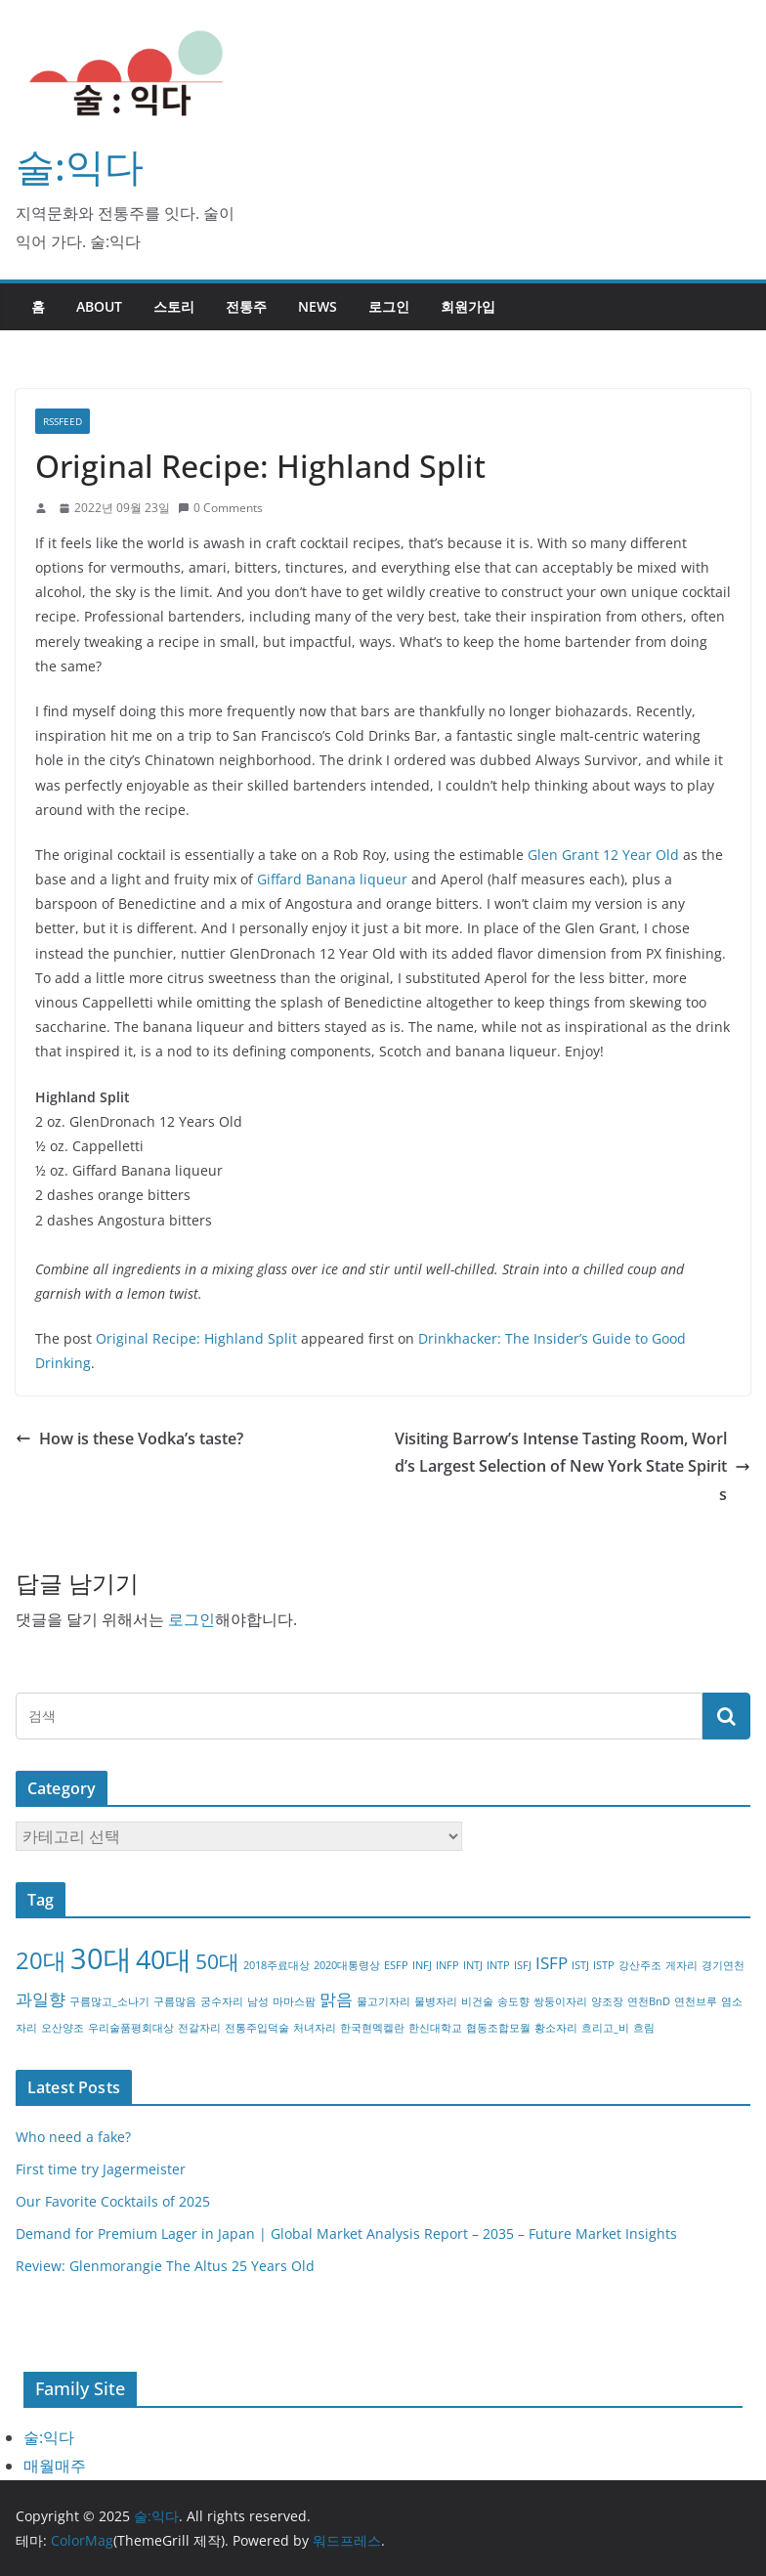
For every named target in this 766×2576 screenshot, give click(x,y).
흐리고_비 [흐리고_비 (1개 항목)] (605, 2028)
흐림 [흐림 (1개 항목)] (644, 2028)
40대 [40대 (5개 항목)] (164, 1959)
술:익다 (80, 166)
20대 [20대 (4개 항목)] (41, 1960)
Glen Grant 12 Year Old (603, 854)
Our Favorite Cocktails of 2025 (113, 2201)
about (99, 306)
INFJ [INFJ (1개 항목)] (422, 1965)
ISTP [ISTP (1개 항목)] (604, 1965)
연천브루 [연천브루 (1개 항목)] (695, 2001)
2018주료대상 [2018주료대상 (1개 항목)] (276, 1965)
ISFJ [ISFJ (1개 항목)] (523, 1965)
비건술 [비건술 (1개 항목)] (477, 2001)
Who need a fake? (73, 2136)
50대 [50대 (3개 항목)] (217, 1961)
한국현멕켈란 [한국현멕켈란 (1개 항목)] (372, 2028)
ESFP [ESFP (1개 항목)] (396, 1965)
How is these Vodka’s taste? (129, 1438)
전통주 (246, 306)
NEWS (317, 306)
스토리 (173, 306)
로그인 (388, 306)
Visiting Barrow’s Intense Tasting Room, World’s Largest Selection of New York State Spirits (572, 1467)
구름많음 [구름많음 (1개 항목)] (174, 2001)
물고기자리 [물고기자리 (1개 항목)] (383, 2001)
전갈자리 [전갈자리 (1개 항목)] (199, 2028)
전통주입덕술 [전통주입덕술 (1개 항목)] (257, 2028)
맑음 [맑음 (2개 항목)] (336, 1999)
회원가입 (468, 306)
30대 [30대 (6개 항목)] (101, 1958)
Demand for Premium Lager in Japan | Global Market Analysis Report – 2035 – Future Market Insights (346, 2233)
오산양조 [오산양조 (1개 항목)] (62, 2028)
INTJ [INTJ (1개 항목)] (473, 1965)
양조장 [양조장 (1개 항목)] (607, 2001)
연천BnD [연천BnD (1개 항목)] (648, 2001)
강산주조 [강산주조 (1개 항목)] (639, 1965)
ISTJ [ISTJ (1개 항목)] (580, 1965)
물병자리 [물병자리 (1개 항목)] (435, 2001)
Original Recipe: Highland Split (196, 1338)
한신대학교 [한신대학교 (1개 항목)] (435, 2028)
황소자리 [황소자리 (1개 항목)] (555, 2028)
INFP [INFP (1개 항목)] (447, 1965)
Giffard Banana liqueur (332, 879)
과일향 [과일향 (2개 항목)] (40, 1999)
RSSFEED (62, 421)
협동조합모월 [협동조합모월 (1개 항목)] (498, 2028)
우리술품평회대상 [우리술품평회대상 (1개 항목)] (131, 2028)
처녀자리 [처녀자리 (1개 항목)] (314, 2028)
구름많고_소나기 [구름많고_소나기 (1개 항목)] (109, 2001)
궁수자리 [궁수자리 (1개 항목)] (221, 2001)
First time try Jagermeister (101, 2169)
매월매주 (54, 2465)
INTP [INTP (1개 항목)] (498, 1965)
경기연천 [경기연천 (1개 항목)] (723, 1965)
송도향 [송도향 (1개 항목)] (513, 2001)
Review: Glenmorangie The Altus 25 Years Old (165, 2265)
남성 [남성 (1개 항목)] (258, 2001)
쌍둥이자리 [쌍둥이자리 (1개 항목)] (560, 2001)
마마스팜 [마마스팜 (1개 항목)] (294, 2001)
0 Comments (220, 507)
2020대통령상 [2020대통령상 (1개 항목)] (347, 1965)
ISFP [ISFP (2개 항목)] (551, 1963)
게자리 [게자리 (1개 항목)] (681, 1965)
